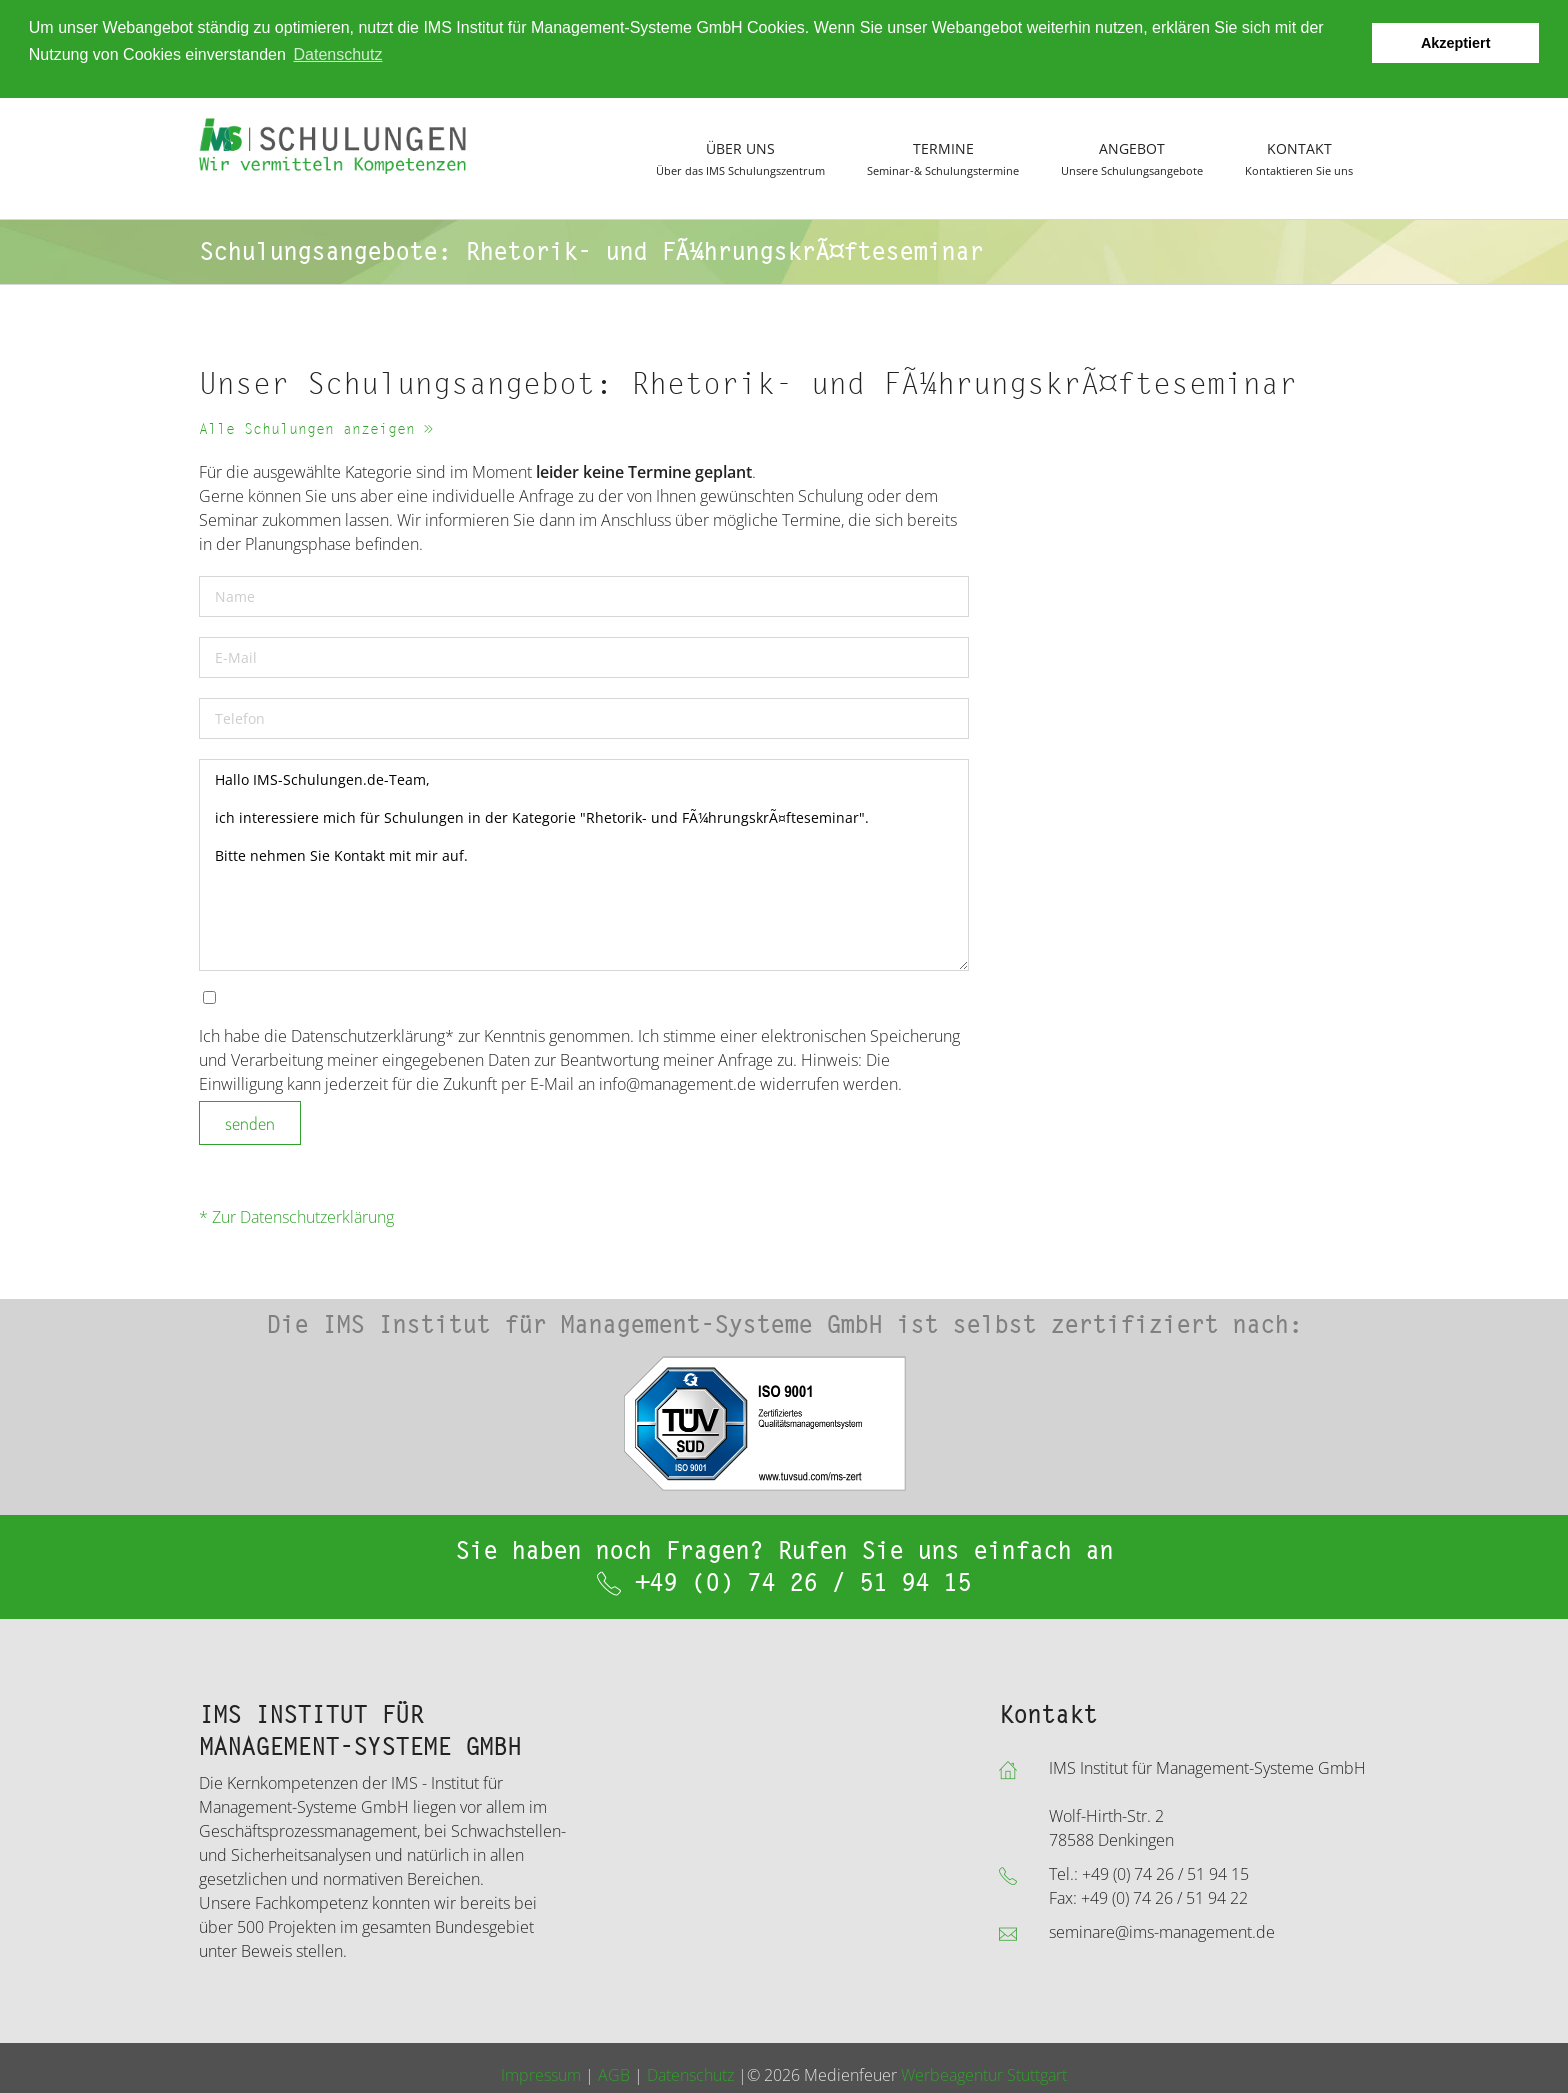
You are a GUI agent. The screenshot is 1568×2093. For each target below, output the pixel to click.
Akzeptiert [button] (1456, 43)
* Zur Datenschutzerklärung (296, 1217)
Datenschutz (690, 2074)
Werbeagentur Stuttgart (984, 2074)
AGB (614, 2074)
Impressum (541, 2074)
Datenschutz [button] (337, 54)
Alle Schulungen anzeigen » (316, 429)
